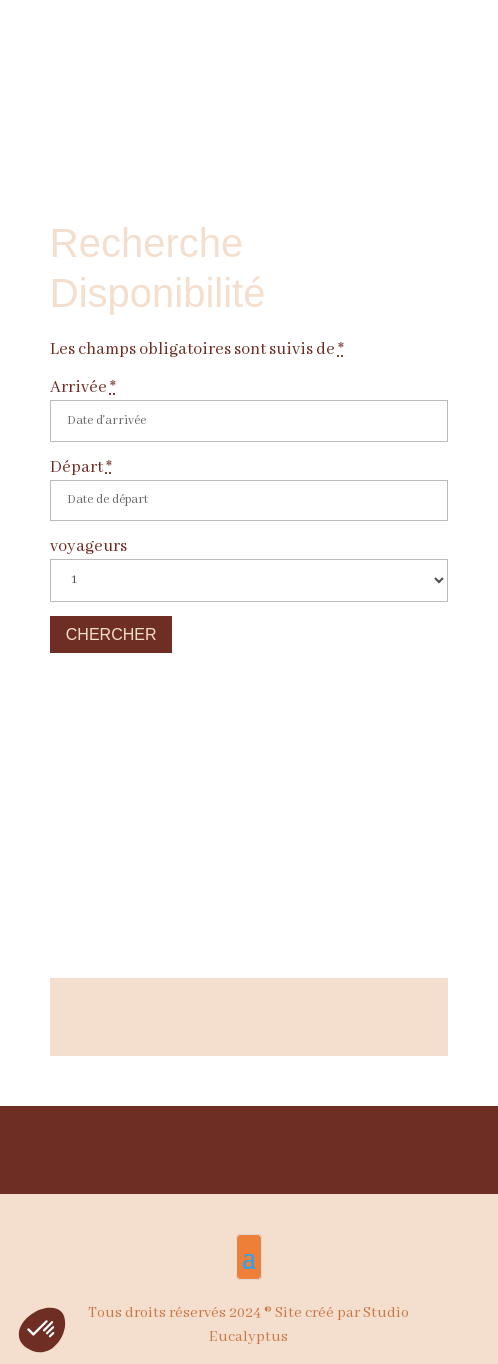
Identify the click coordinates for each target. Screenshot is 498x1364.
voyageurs (88, 546)
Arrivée (83, 387)
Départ (81, 467)
